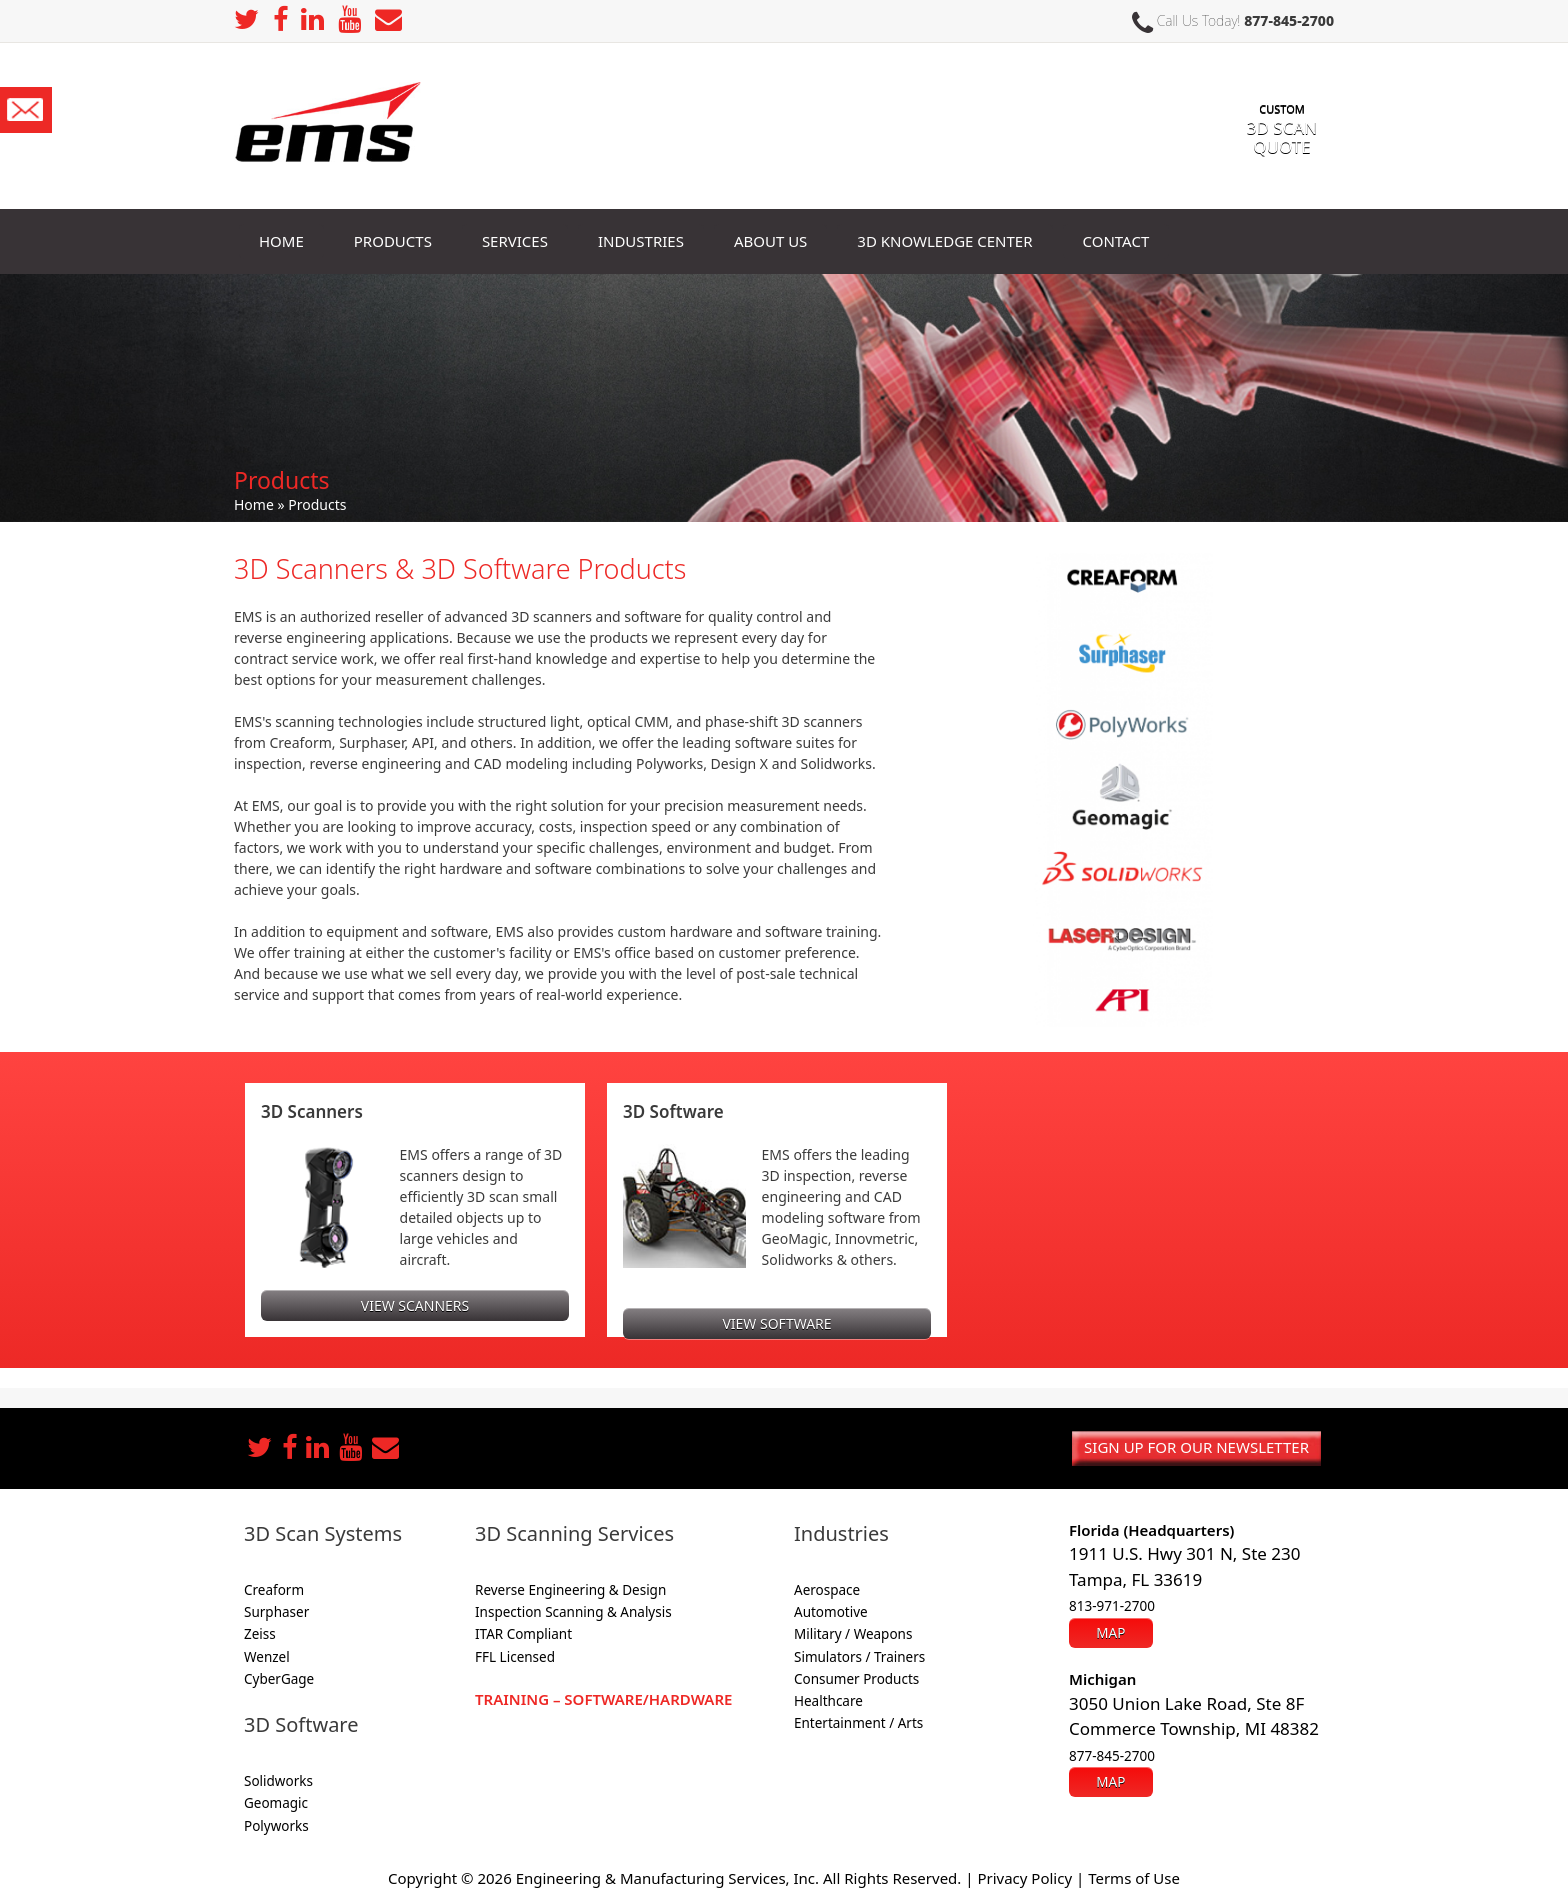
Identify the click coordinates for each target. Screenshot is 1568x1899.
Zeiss (260, 1634)
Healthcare (828, 1701)
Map (1110, 1633)
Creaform (274, 1590)
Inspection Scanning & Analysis (573, 1612)
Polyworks (276, 1826)
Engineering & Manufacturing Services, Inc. (667, 1878)
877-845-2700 (1289, 20)
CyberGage (279, 1679)
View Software (776, 1323)
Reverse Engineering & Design (570, 1590)
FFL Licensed (515, 1657)
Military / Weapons (853, 1634)
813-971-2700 (1112, 1606)
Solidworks (278, 1781)
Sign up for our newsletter (1196, 1447)
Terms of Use (1134, 1878)
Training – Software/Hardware (603, 1699)
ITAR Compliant (523, 1634)
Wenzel (267, 1657)
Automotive (831, 1612)
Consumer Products (856, 1679)
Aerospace (827, 1590)
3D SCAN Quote (1282, 118)
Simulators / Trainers (859, 1657)
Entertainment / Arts (858, 1723)
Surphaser (276, 1612)
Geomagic (276, 1803)
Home (254, 504)
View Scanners (415, 1305)
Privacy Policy (1024, 1878)
